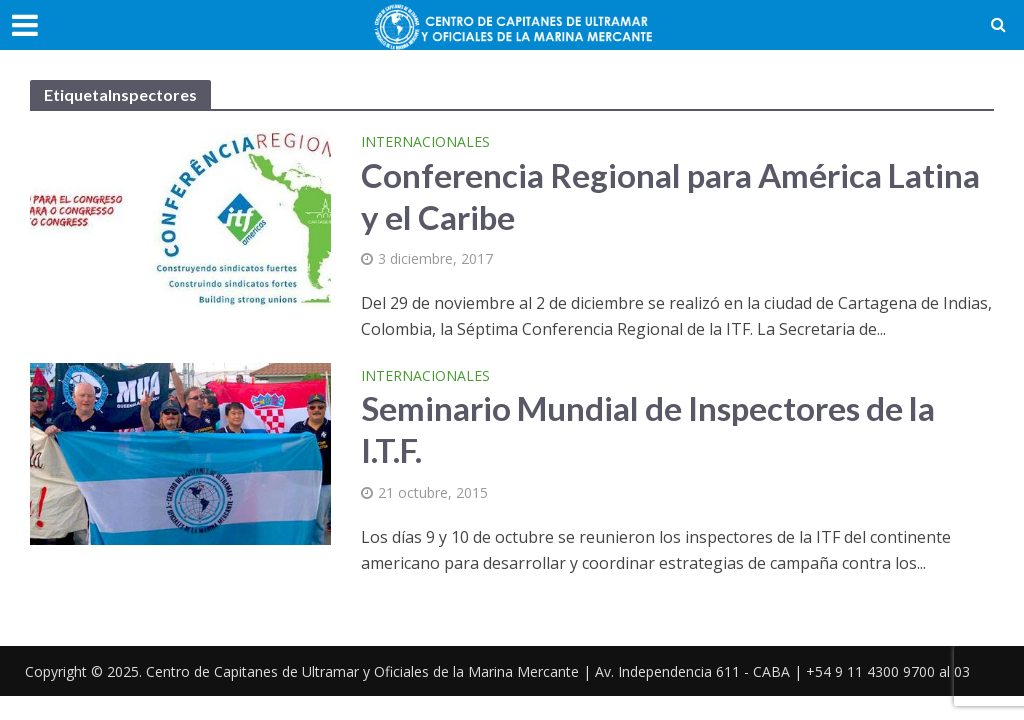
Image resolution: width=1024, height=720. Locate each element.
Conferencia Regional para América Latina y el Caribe (670, 196)
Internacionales (425, 143)
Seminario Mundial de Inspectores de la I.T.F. (648, 429)
